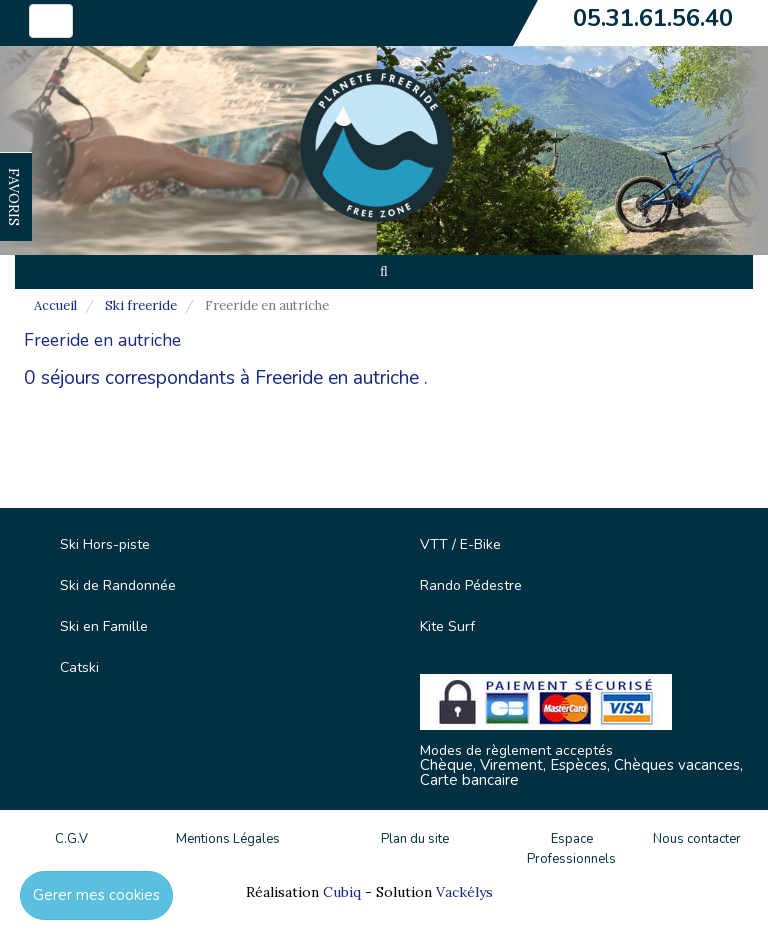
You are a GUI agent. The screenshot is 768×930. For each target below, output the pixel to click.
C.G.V (71, 839)
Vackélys (464, 892)
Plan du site (415, 839)
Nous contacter (697, 839)
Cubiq (342, 892)
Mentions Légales (228, 839)
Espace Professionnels (571, 849)
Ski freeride (141, 305)
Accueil (55, 305)
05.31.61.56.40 (653, 18)
